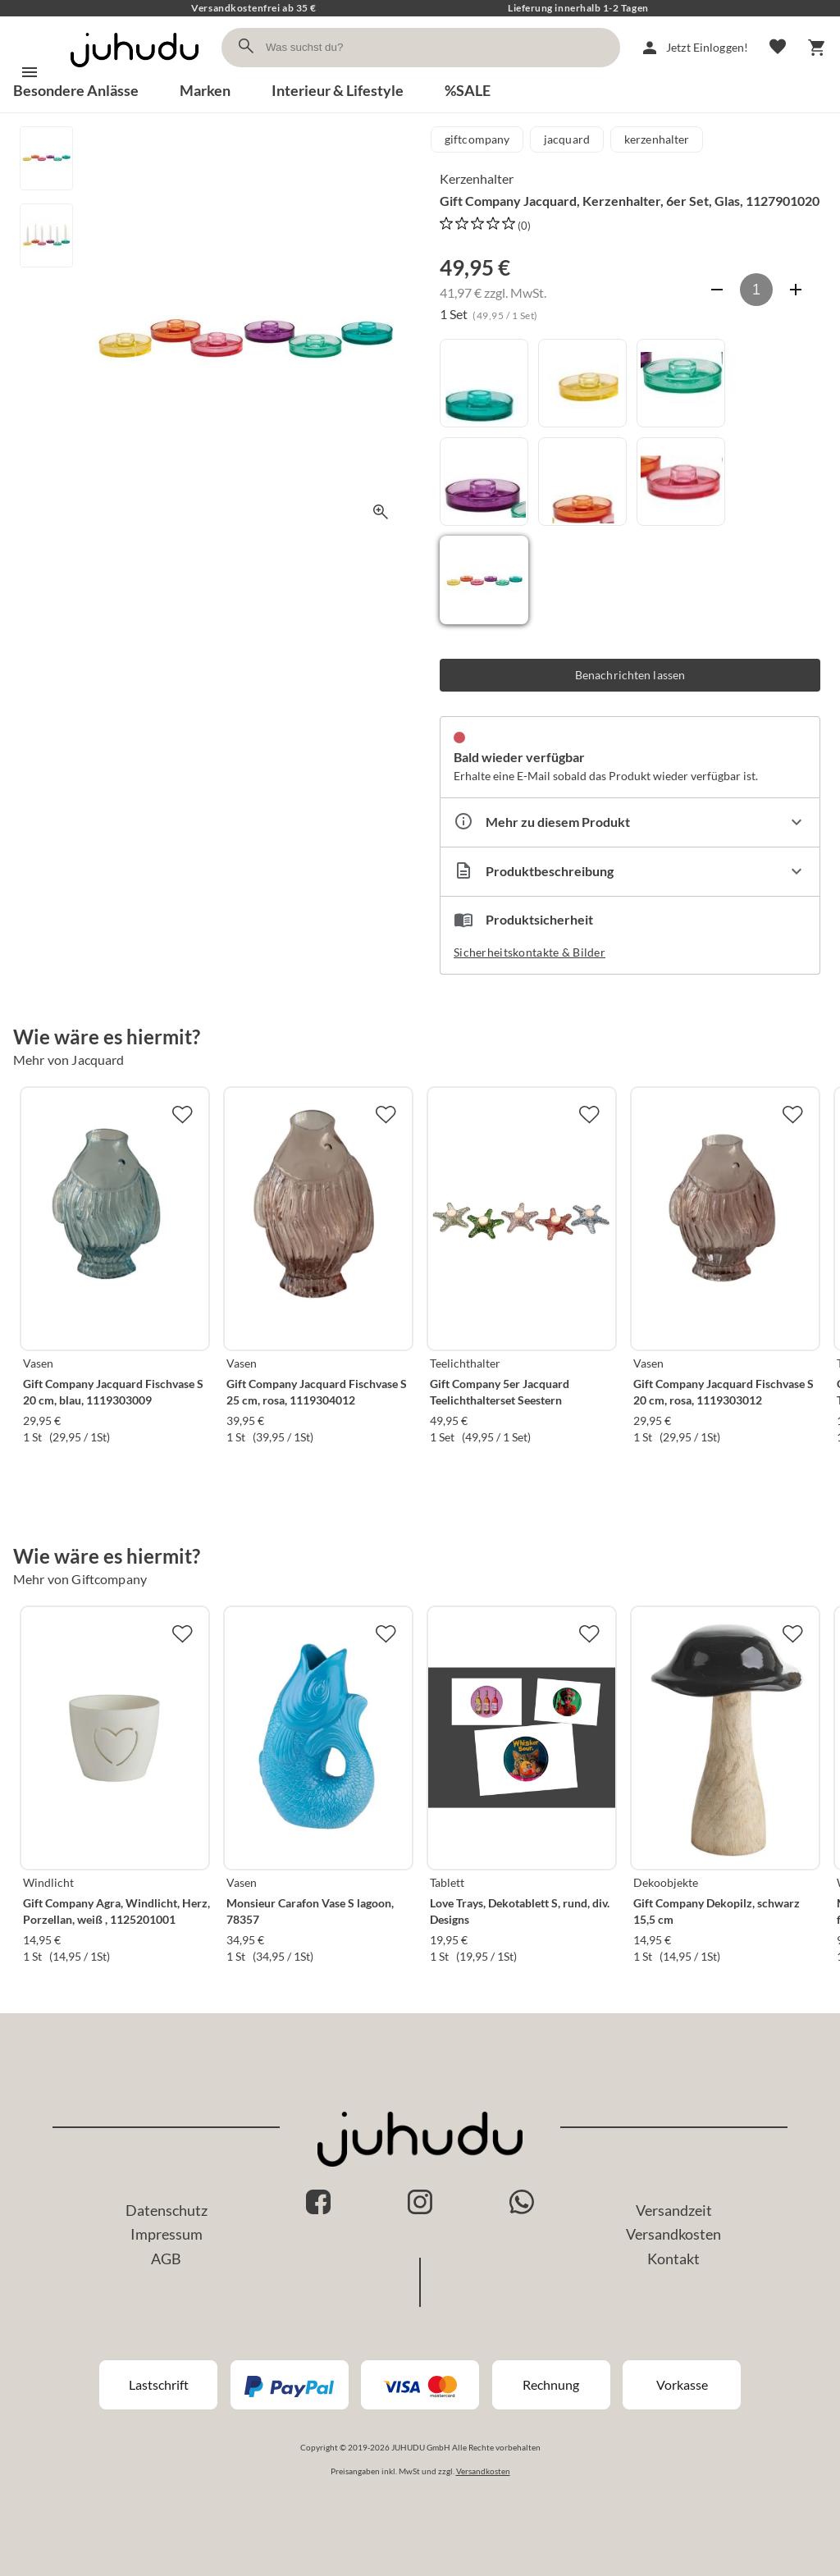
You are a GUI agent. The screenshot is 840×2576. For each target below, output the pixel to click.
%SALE (468, 90)
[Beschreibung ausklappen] (630, 871)
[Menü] (29, 72)
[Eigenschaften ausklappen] (630, 822)
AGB (166, 2258)
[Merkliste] (778, 47)
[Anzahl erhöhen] (795, 289)
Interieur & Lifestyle (338, 90)
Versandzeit (674, 2210)
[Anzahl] (756, 289)
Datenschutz (167, 2210)
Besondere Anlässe (76, 90)
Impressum (166, 2234)
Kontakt (673, 2258)
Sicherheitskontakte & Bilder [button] (529, 952)
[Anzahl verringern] (717, 289)
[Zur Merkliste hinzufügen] (182, 1114)
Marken (205, 90)
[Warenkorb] (817, 47)
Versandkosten (673, 2234)
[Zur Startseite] (134, 72)
